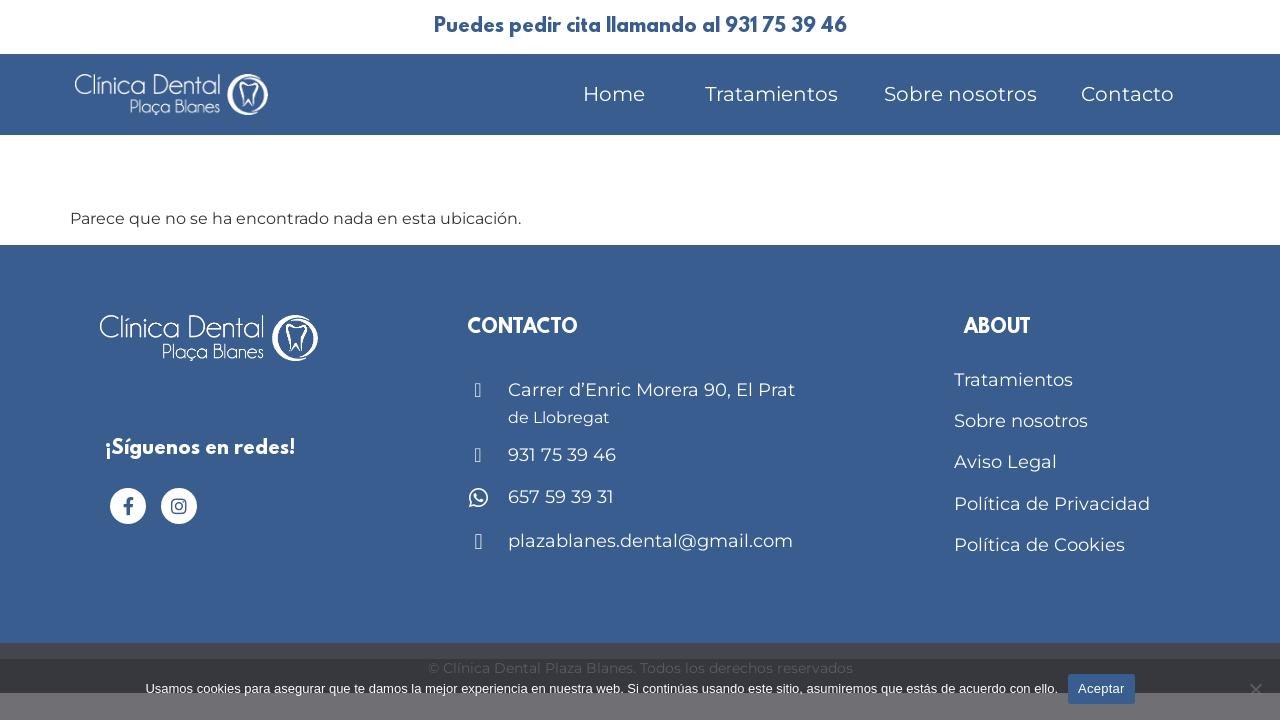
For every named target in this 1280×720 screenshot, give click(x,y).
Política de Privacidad (1052, 504)
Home (614, 94)
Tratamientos (771, 94)
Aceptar (1101, 688)
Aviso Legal (1005, 462)
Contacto (1127, 94)
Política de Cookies (1039, 545)
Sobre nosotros (960, 94)
